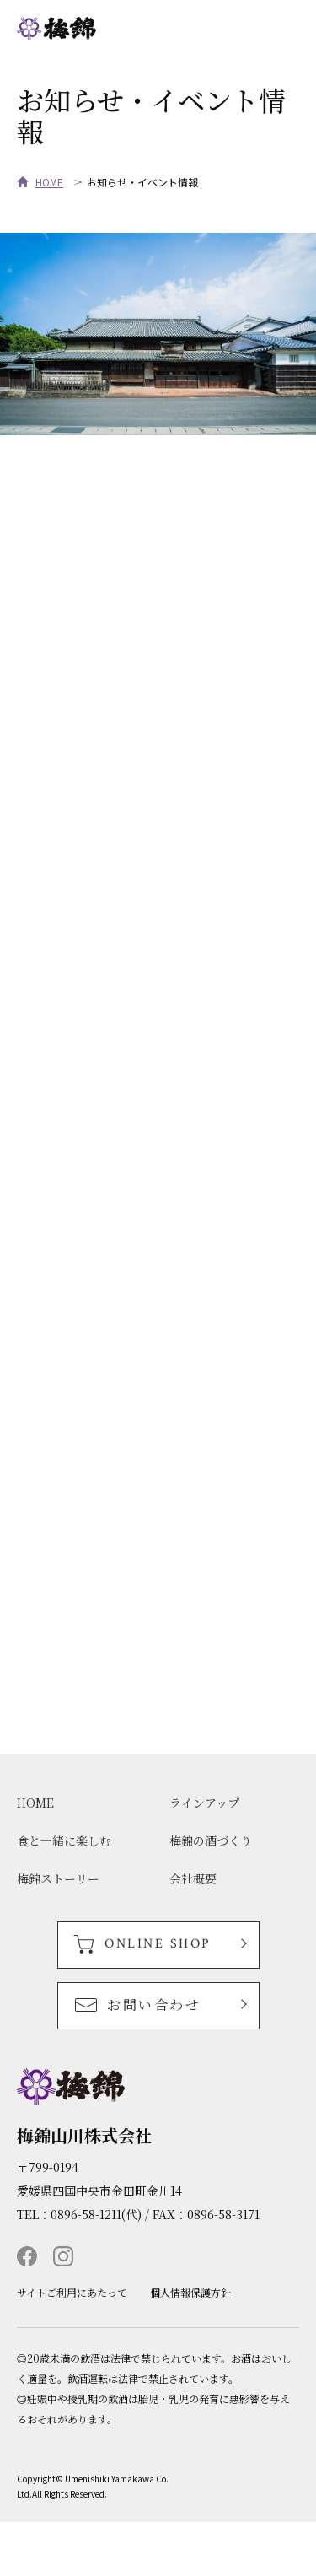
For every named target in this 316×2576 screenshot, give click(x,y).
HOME (49, 182)
